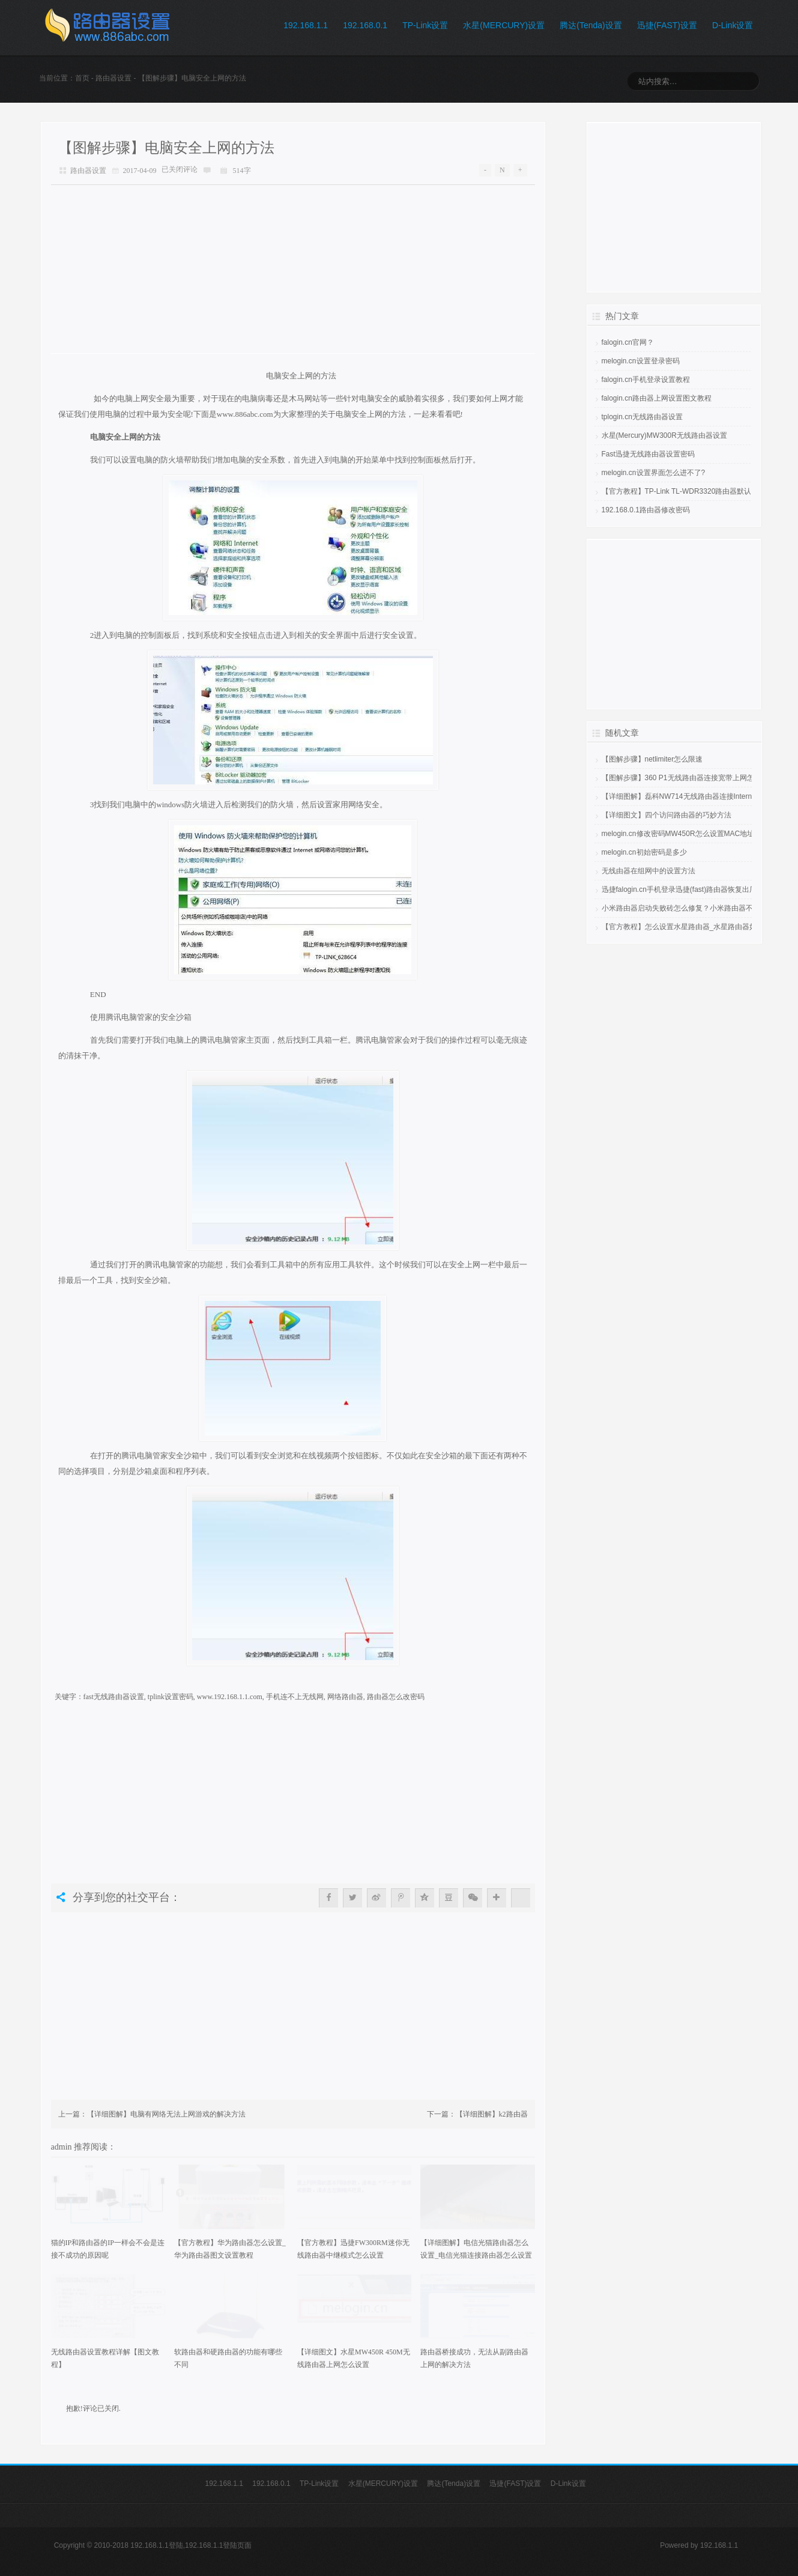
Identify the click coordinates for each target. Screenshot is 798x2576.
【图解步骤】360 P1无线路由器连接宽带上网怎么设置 (689, 778)
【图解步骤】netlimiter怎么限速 (652, 759)
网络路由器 (345, 1697)
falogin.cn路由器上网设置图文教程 (657, 398)
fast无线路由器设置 (113, 1697)
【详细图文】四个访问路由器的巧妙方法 (666, 815)
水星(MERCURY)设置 (504, 25)
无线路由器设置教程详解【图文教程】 (105, 2358)
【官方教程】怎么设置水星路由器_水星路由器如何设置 (690, 927)
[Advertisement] (293, 269)
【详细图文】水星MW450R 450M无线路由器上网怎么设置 (353, 2358)
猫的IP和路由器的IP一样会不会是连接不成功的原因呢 (108, 2248)
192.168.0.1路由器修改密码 (646, 510)
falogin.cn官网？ (628, 342)
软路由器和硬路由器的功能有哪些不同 (228, 2358)
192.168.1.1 (305, 25)
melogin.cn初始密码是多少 (644, 852)
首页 (82, 78)
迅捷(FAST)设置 (667, 25)
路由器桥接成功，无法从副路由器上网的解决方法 (474, 2358)
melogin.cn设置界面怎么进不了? (654, 472)
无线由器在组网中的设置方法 (648, 871)
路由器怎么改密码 (396, 1697)
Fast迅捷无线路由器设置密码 (648, 454)
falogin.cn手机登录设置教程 (646, 379)
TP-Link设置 (425, 25)
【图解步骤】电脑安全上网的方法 (166, 148)
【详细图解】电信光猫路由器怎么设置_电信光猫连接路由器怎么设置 (476, 2248)
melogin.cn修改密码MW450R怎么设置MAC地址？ (682, 833)
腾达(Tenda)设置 (590, 25)
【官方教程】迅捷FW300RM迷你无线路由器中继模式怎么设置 (353, 2248)
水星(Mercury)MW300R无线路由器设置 (664, 435)
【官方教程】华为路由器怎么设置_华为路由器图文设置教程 (230, 2248)
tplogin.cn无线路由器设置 (642, 417)
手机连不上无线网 (295, 1697)
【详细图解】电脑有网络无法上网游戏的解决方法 (166, 2114)
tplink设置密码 (170, 1697)
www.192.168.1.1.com (229, 1697)
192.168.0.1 (365, 25)
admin (62, 2146)
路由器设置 (113, 78)
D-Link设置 (732, 25)
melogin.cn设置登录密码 (641, 361)
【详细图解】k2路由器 (492, 2114)
